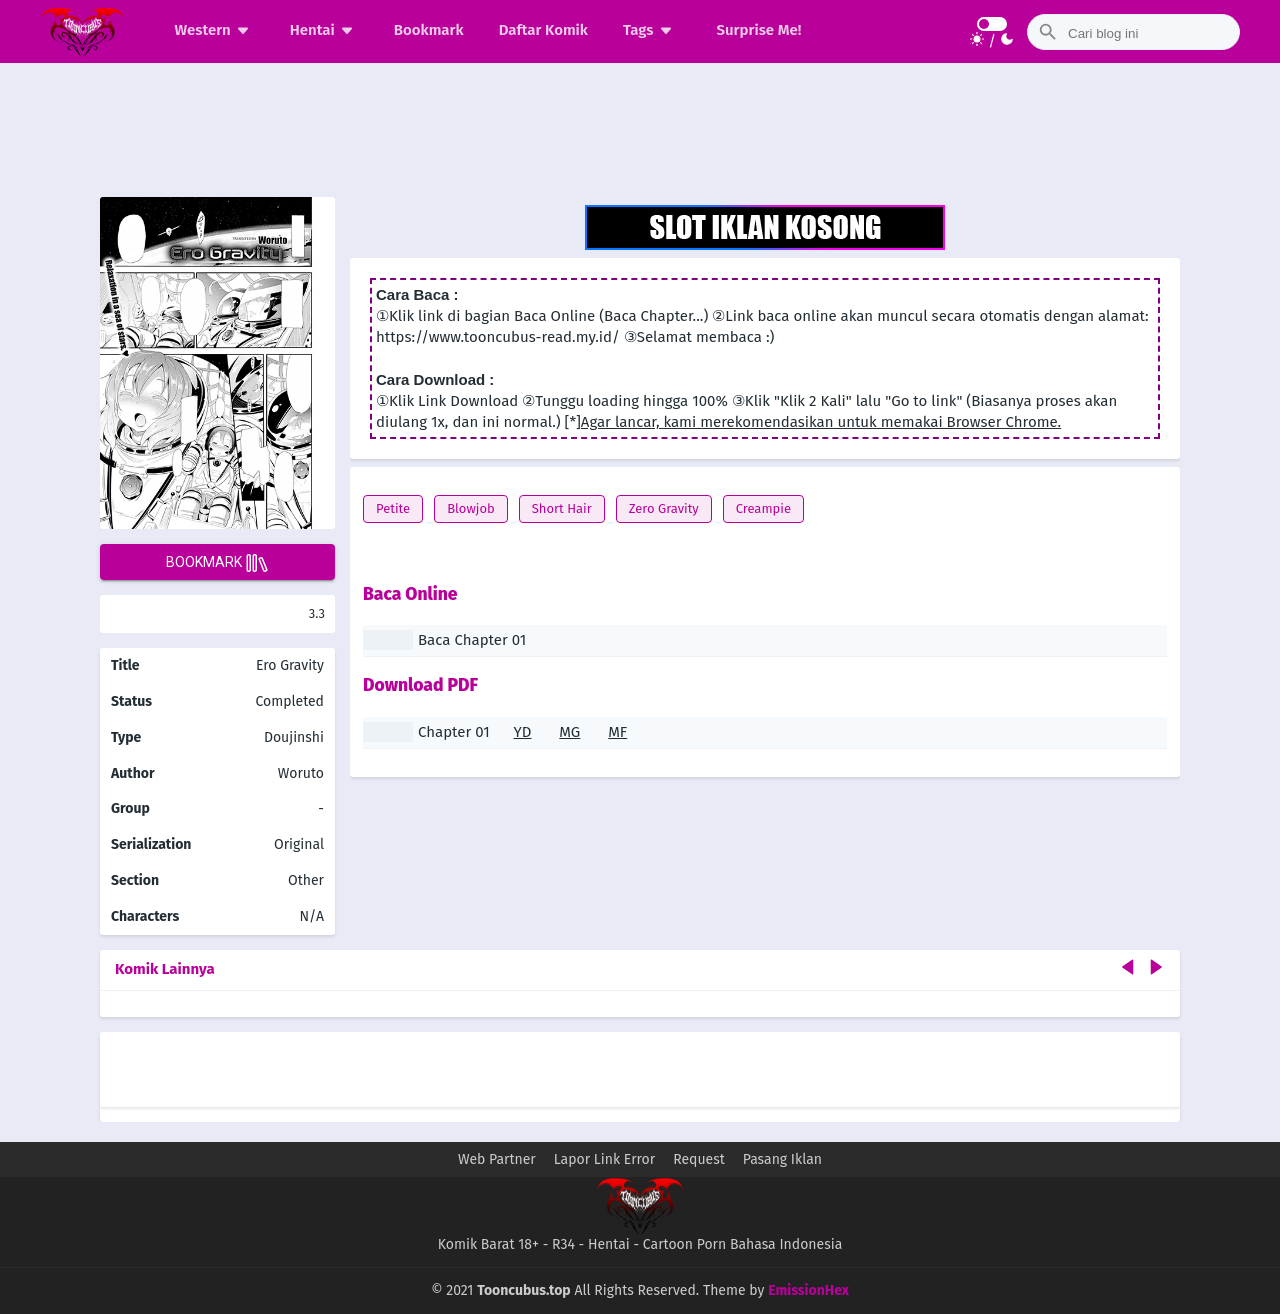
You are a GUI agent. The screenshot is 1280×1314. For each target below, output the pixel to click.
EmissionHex (808, 1290)
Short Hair (562, 508)
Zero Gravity (664, 508)
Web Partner (497, 1159)
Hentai (324, 30)
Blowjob (471, 508)
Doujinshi (294, 737)
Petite (393, 508)
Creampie (763, 508)
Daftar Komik (543, 30)
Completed (289, 701)
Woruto (301, 773)
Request (699, 1159)
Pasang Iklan (782, 1159)
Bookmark (429, 30)
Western (215, 30)
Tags (650, 30)
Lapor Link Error (604, 1159)
